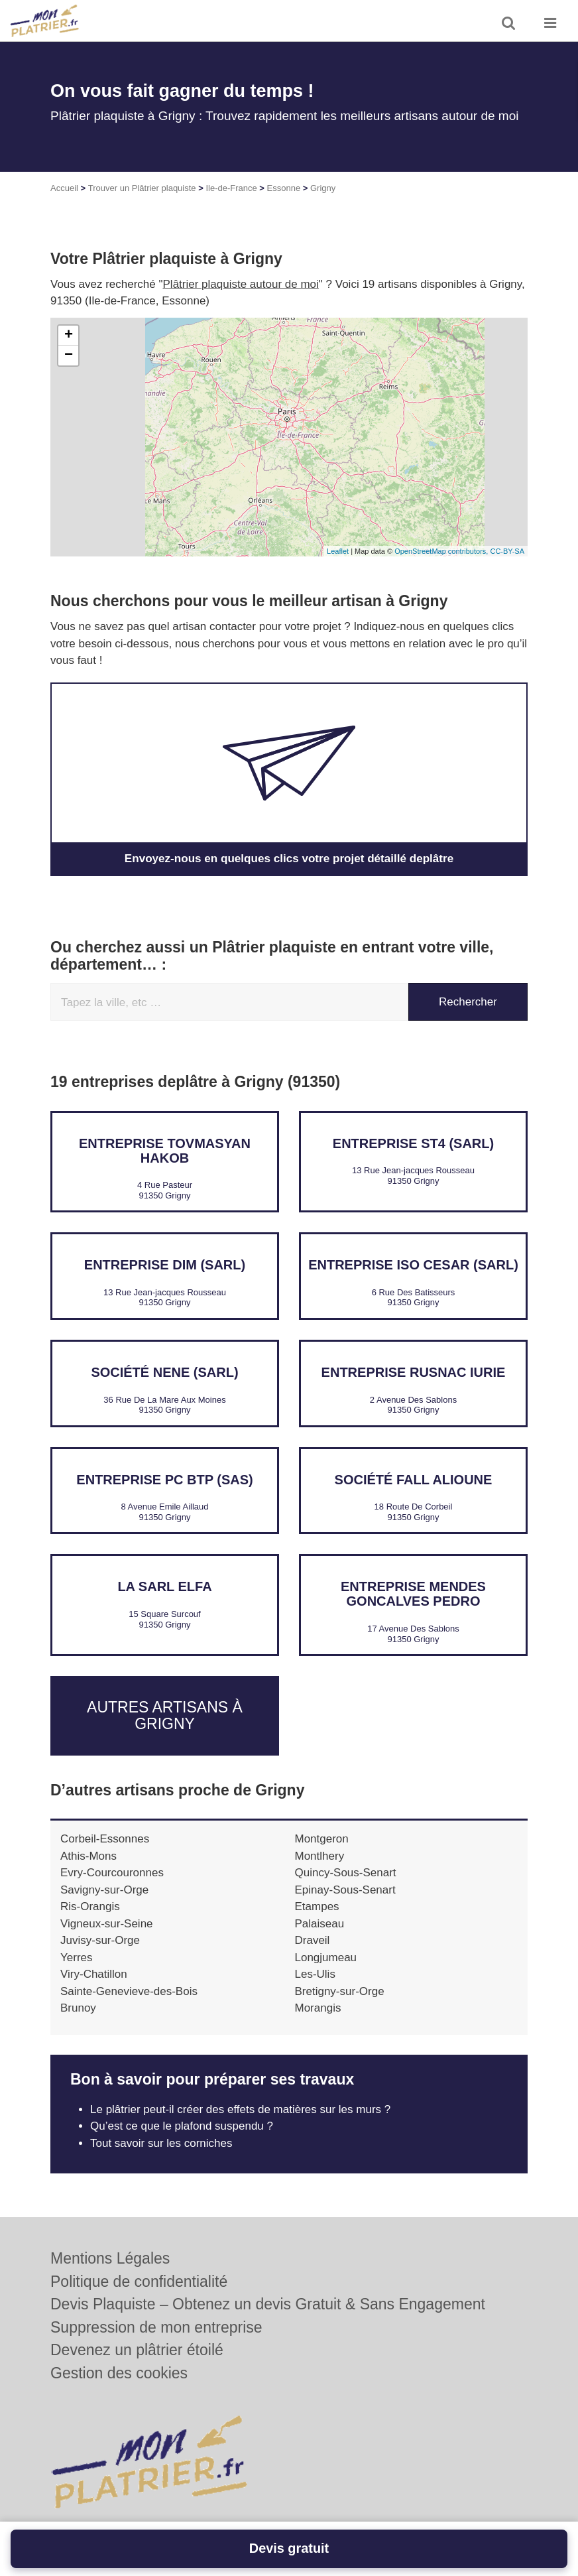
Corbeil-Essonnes (104, 1839)
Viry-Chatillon (93, 1974)
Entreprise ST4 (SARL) (413, 1143)
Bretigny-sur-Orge (339, 1991)
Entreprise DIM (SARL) (164, 1264)
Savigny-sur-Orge (104, 1890)
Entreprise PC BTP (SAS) (164, 1479)
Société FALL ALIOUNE (413, 1479)
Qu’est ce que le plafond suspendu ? (181, 2126)
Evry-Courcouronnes (112, 1872)
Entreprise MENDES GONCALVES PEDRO (413, 1593)
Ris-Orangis (90, 1906)
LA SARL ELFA (164, 1586)
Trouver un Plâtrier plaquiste (142, 188)
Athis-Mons (88, 1856)
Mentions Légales (110, 2258)
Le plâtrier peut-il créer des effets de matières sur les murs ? (240, 2109)
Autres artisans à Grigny (165, 1715)
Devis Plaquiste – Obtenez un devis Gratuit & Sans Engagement (267, 2304)
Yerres (76, 1957)
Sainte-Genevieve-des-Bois (129, 1991)
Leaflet (338, 551)
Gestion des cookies (119, 2373)
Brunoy (78, 2008)
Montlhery (320, 1856)
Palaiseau (320, 1923)
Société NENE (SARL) (164, 1372)
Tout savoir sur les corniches (161, 2143)
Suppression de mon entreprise (156, 2327)
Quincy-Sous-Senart (345, 1872)
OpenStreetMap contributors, (442, 551)
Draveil (312, 1940)
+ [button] (68, 336)
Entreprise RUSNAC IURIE (413, 1372)
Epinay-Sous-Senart (345, 1890)
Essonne (284, 188)
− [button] (68, 355)
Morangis (318, 2008)
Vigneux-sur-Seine (106, 1923)
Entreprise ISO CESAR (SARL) (413, 1264)
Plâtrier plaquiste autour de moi (241, 284)
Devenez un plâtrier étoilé (136, 2349)
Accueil (64, 188)
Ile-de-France (231, 188)
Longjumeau (326, 1957)
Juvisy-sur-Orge (100, 1940)
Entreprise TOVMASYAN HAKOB (165, 1150)
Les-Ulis (315, 1974)
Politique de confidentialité (138, 2281)
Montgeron (322, 1839)
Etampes (317, 1906)
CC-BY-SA (507, 551)
